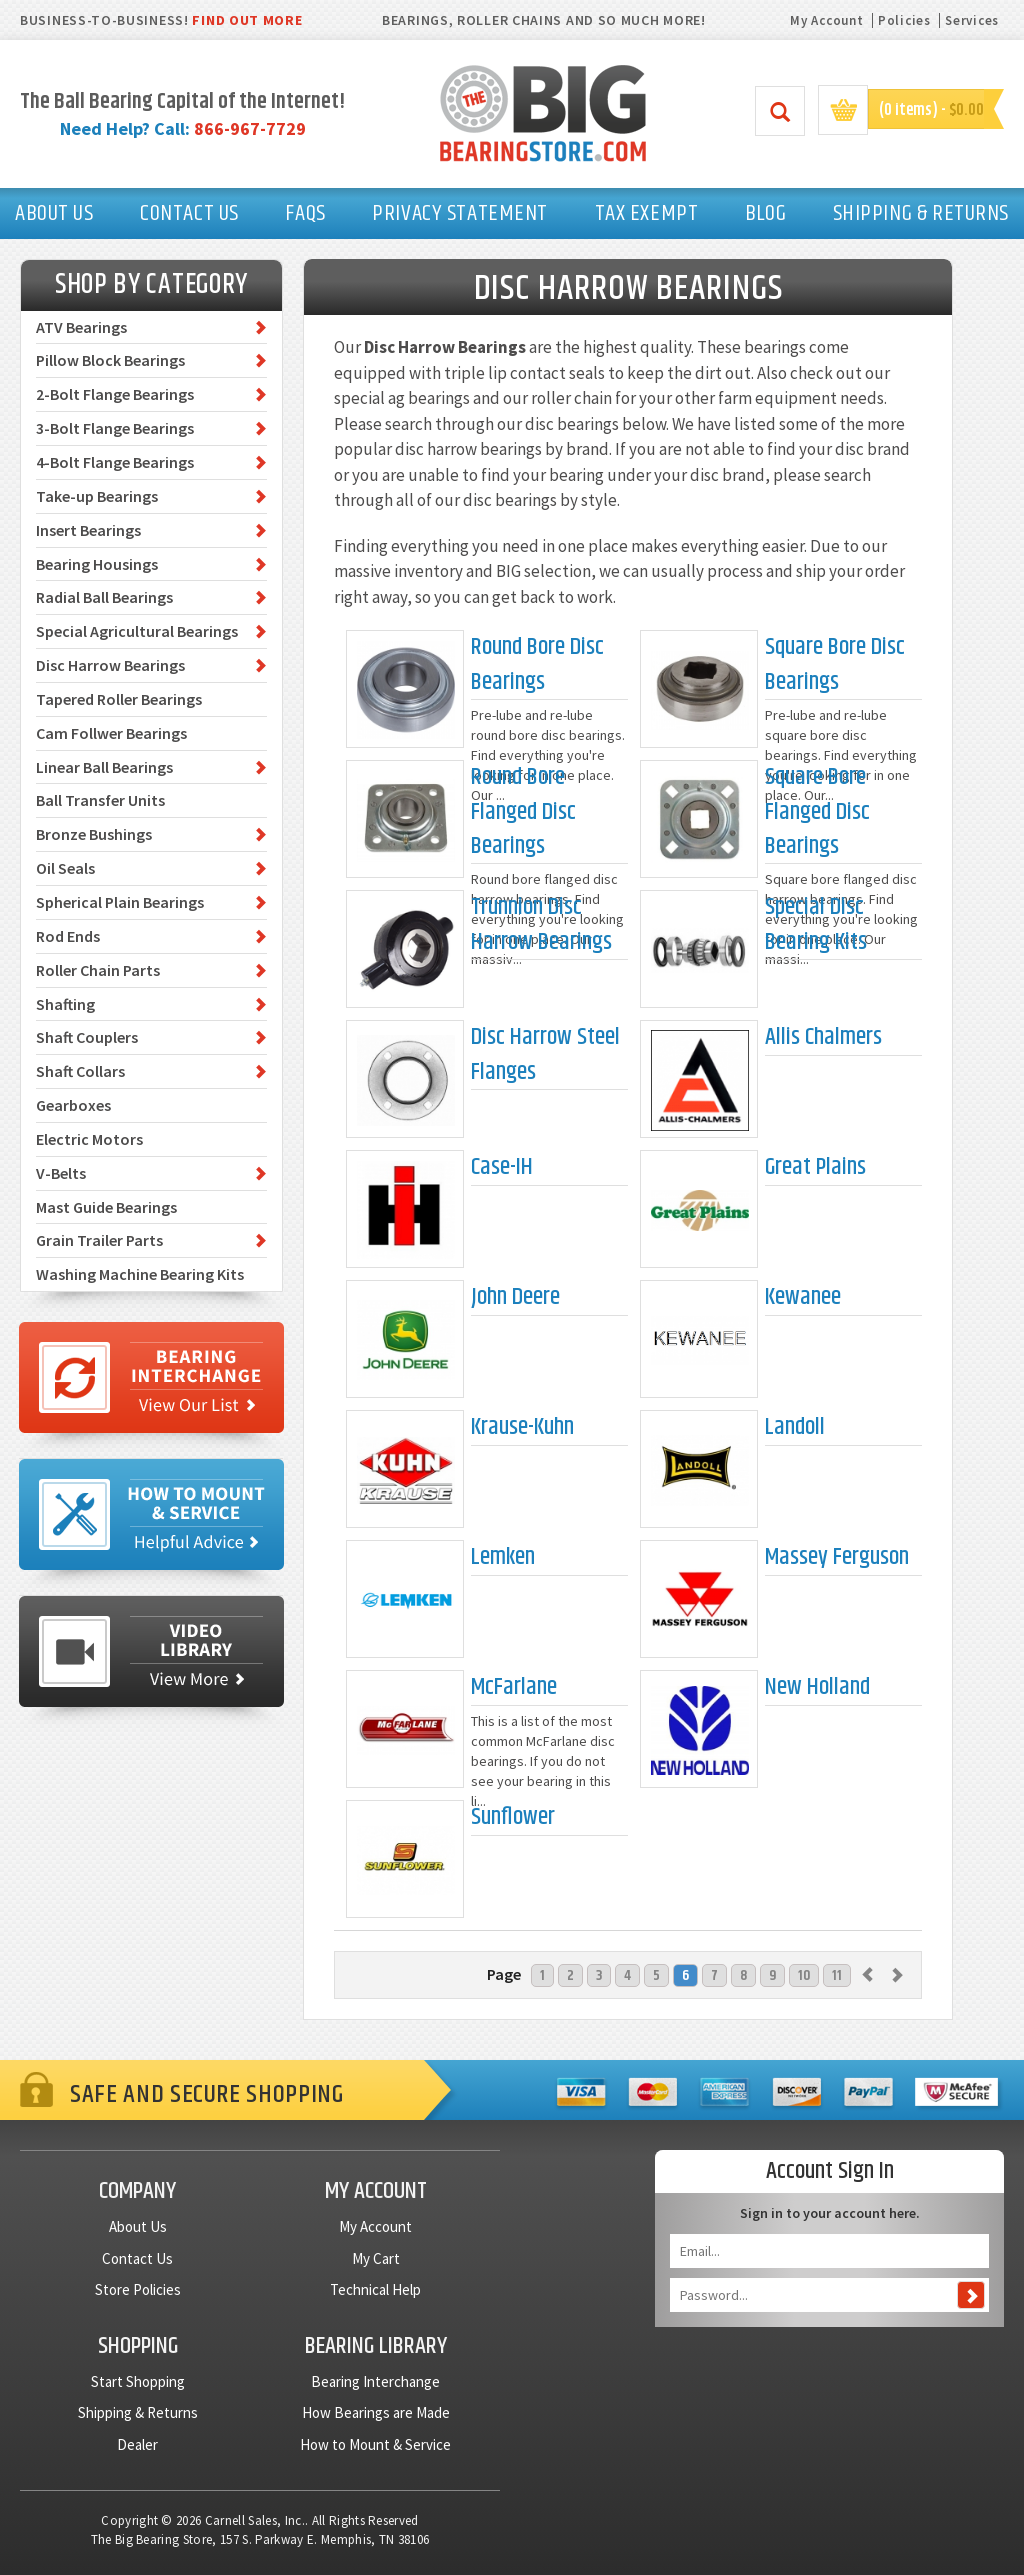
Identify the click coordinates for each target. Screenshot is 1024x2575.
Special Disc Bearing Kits (816, 924)
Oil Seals (65, 868)
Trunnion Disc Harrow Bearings (541, 924)
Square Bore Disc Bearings (835, 664)
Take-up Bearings (97, 496)
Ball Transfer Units (100, 800)
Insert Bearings (88, 530)
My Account (826, 20)
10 (804, 1975)
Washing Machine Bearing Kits (140, 1274)
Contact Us (137, 2258)
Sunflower (513, 1817)
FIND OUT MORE (247, 20)
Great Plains (815, 1167)
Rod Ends (68, 936)
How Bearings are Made (376, 2412)
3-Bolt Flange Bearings (115, 428)
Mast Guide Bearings (106, 1207)
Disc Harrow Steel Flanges (545, 1054)
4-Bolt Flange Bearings (115, 462)
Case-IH (502, 1167)
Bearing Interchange (375, 2381)
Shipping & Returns (138, 2412)
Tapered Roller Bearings (119, 699)
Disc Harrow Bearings (110, 665)
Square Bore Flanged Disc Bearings (817, 812)
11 (837, 1975)
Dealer (137, 2444)
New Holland (817, 1687)
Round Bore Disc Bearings (537, 664)
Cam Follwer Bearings (111, 733)
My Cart (376, 2258)
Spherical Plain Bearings (120, 902)
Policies (904, 20)
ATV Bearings (81, 327)
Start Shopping (138, 2381)
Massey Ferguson (837, 1557)
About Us (138, 2226)
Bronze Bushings (94, 834)
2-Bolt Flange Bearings (115, 394)
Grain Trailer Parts (99, 1240)
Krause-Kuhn (522, 1427)
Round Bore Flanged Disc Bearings (523, 812)
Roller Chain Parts (98, 970)
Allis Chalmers (823, 1037)
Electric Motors (89, 1139)
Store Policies (138, 2289)
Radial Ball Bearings (104, 597)
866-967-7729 (250, 128)
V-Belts (61, 1173)
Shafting (65, 1004)
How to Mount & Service (375, 2444)
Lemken (503, 1557)
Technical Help (375, 2289)
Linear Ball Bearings (104, 767)
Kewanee (803, 1297)
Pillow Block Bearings (110, 360)
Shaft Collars (80, 1071)
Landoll (795, 1427)
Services (972, 20)
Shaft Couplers (87, 1037)
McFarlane (514, 1687)
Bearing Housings (97, 564)
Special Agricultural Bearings (137, 631)
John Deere (515, 1297)
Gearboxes (73, 1105)
